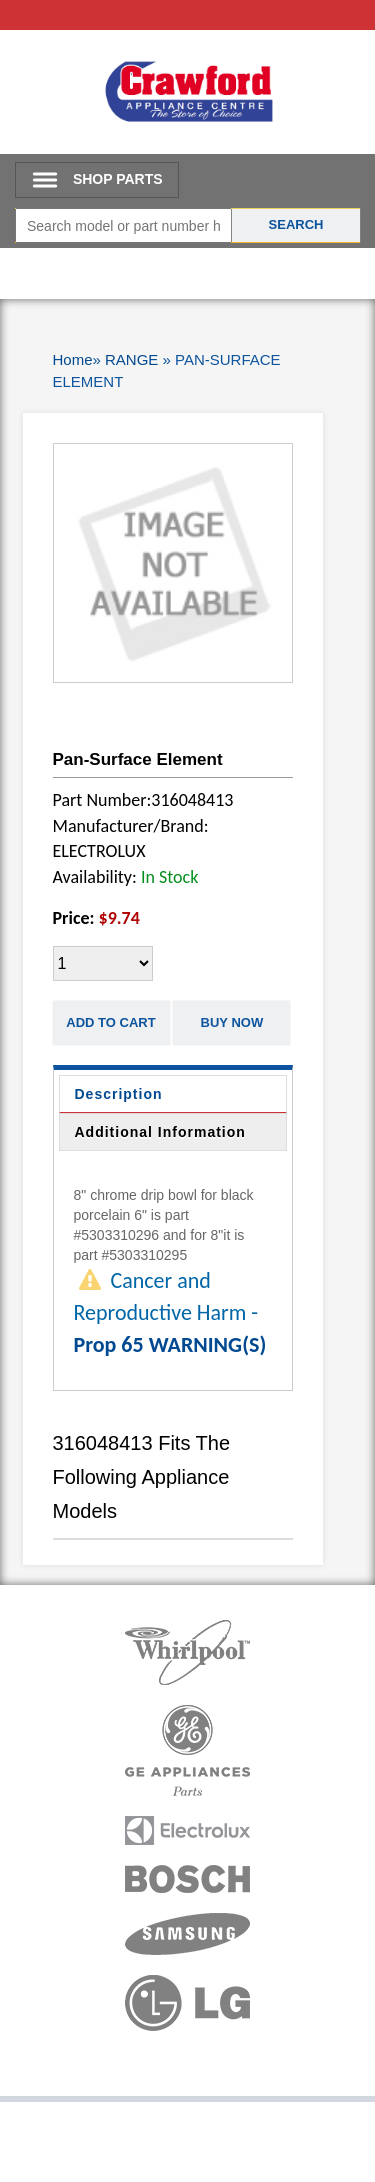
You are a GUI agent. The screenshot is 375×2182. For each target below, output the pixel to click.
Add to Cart (110, 1022)
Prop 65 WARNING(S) (170, 1344)
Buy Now (232, 1022)
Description (119, 1094)
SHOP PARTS (118, 179)
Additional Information (160, 1132)
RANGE (131, 359)
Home (73, 359)
